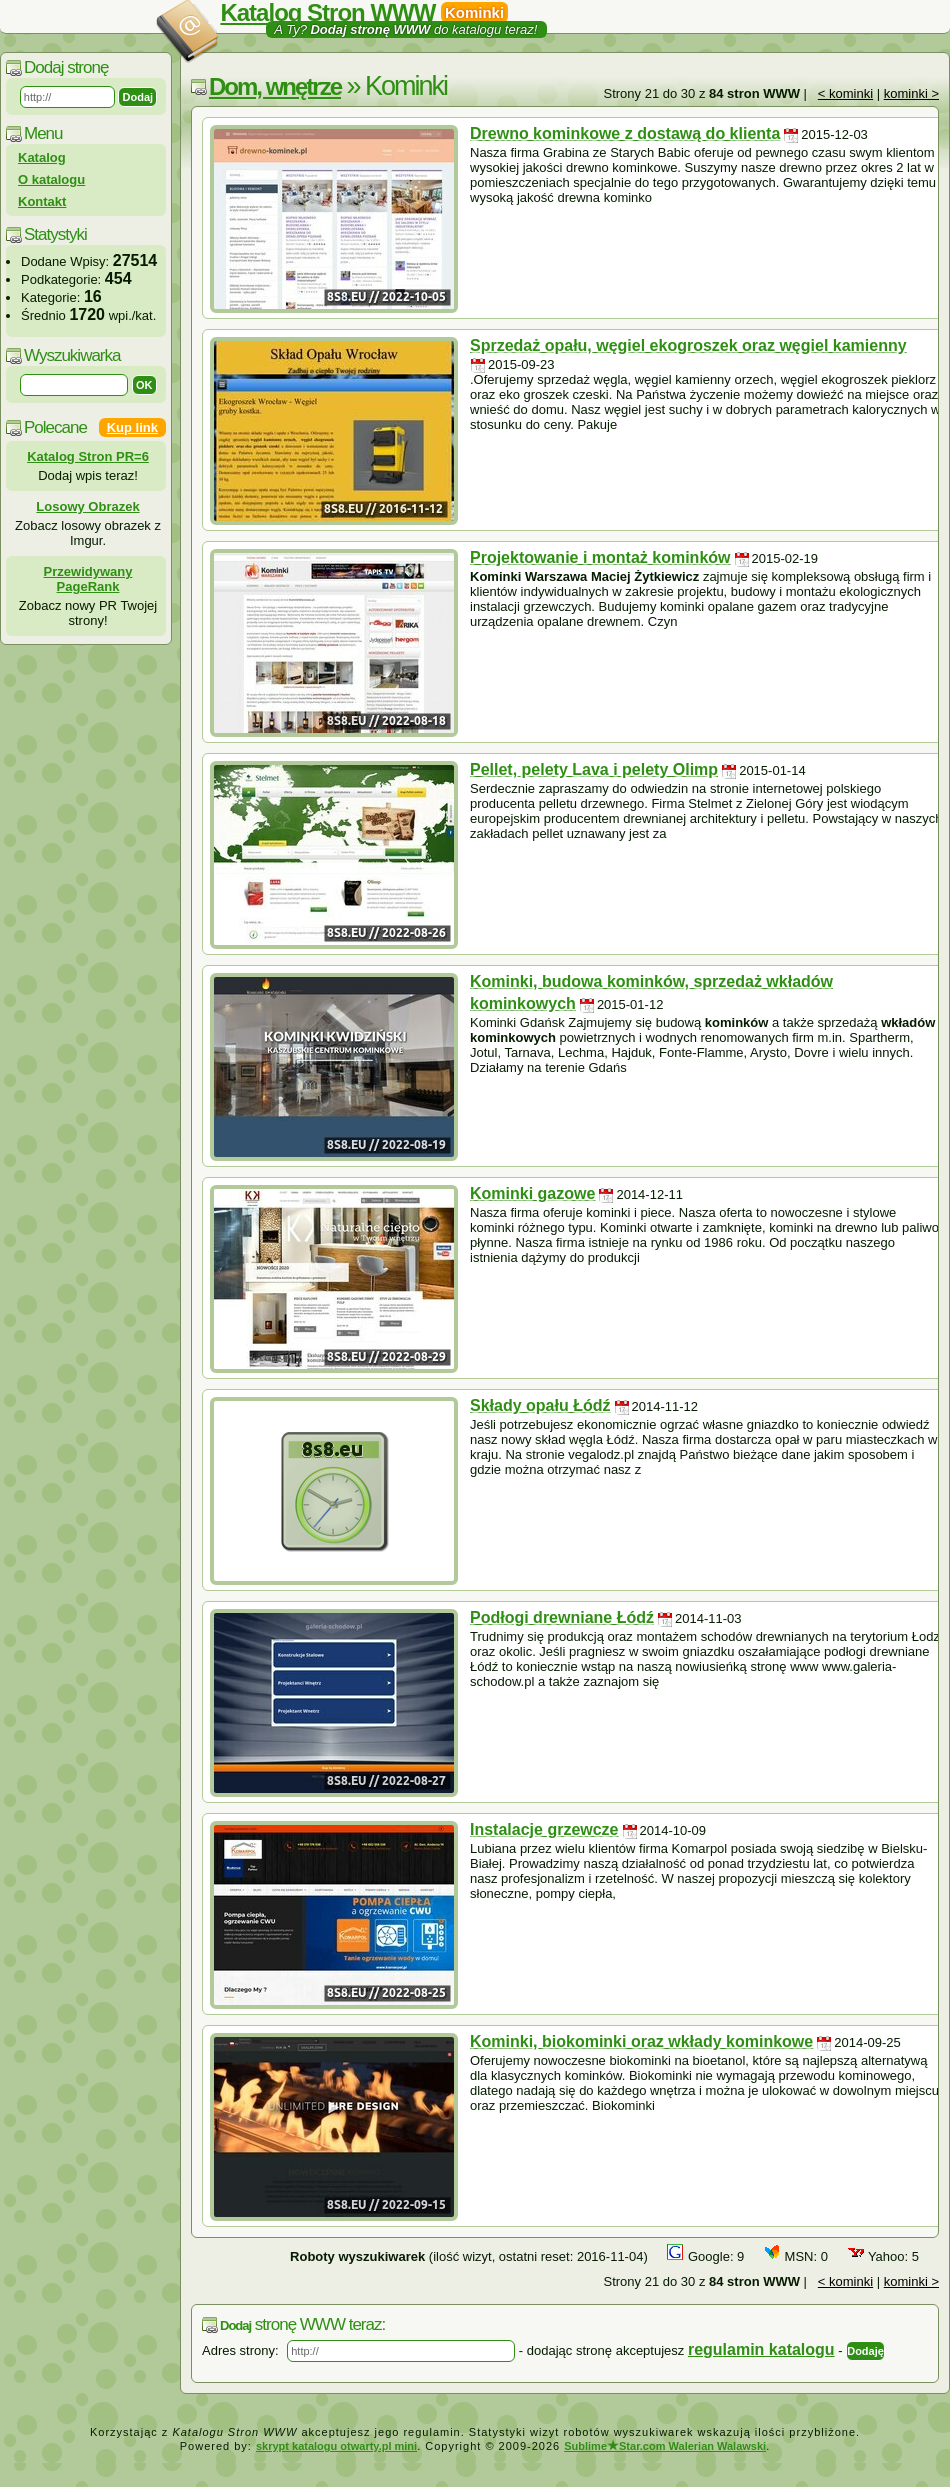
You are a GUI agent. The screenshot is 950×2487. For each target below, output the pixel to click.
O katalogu (51, 179)
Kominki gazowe (532, 1193)
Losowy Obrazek (87, 506)
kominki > (911, 93)
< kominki (845, 93)
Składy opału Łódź (540, 1405)
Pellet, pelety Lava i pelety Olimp (594, 769)
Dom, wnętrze (275, 86)
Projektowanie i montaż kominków (600, 557)
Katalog (42, 157)
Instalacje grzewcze (544, 1829)
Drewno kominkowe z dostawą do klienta (625, 133)
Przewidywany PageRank (88, 579)
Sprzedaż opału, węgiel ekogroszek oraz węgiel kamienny (688, 345)
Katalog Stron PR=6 (88, 456)
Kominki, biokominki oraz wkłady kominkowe (641, 2041)
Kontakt (42, 201)
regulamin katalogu (761, 2349)
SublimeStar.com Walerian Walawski (665, 2446)
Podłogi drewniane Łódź (562, 1617)
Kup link (132, 427)
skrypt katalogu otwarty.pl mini (336, 2446)
